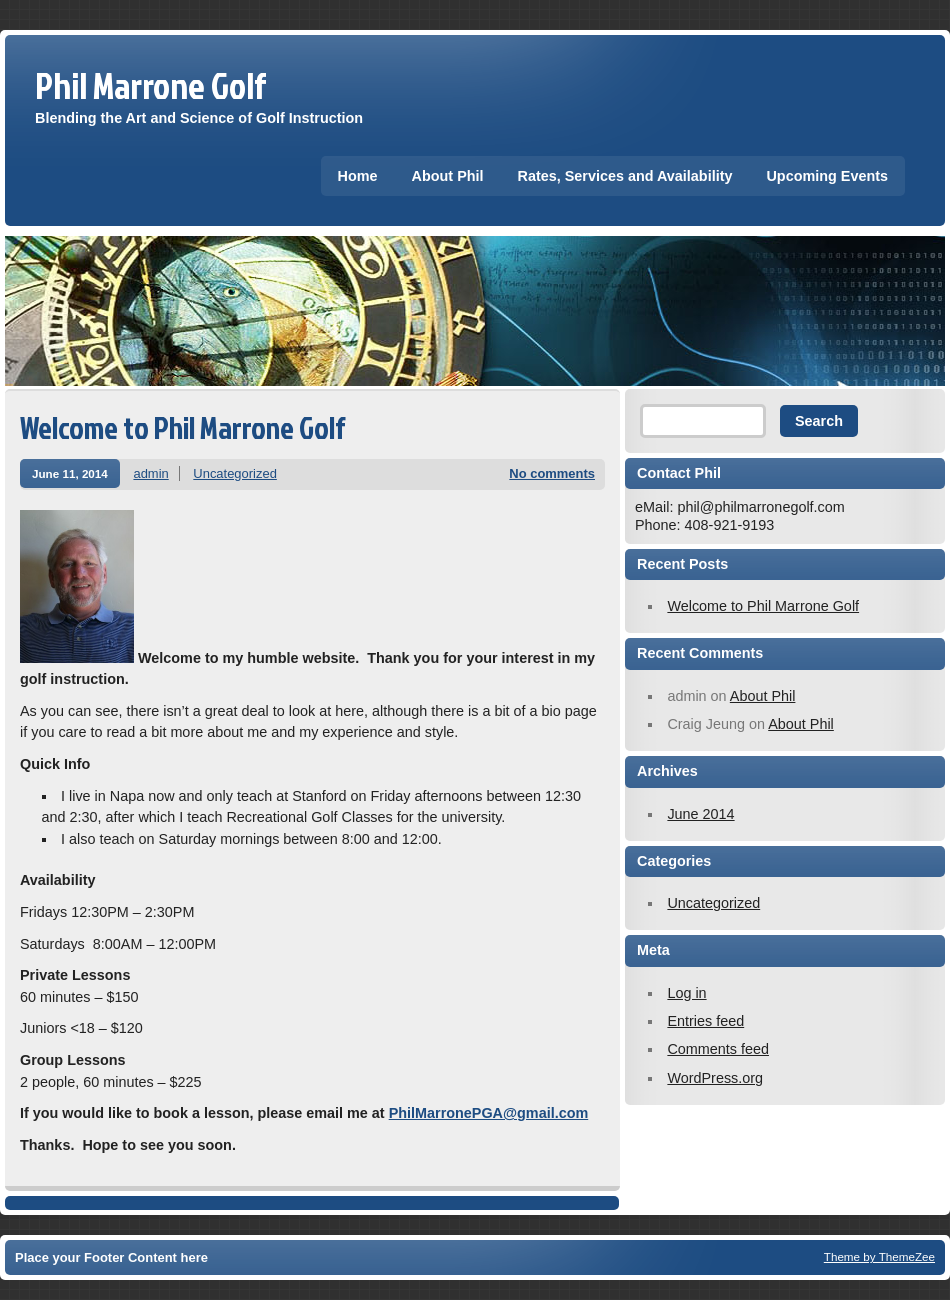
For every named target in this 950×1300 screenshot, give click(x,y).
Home (358, 176)
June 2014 (700, 814)
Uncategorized (235, 473)
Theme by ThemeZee (879, 1256)
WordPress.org (715, 1078)
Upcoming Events (827, 176)
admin (150, 473)
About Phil (448, 176)
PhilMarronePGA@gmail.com (489, 1113)
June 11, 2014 (70, 473)
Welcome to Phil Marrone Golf (182, 427)
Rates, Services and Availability (625, 176)
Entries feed (705, 1021)
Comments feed (718, 1049)
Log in (686, 993)
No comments (552, 473)
